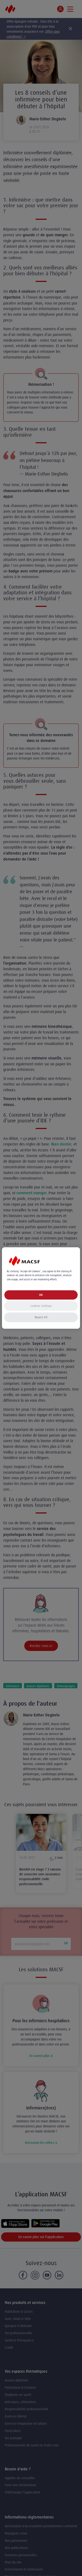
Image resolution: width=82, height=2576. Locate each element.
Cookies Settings (41, 1305)
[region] (41, 1288)
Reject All (41, 1317)
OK (41, 1294)
